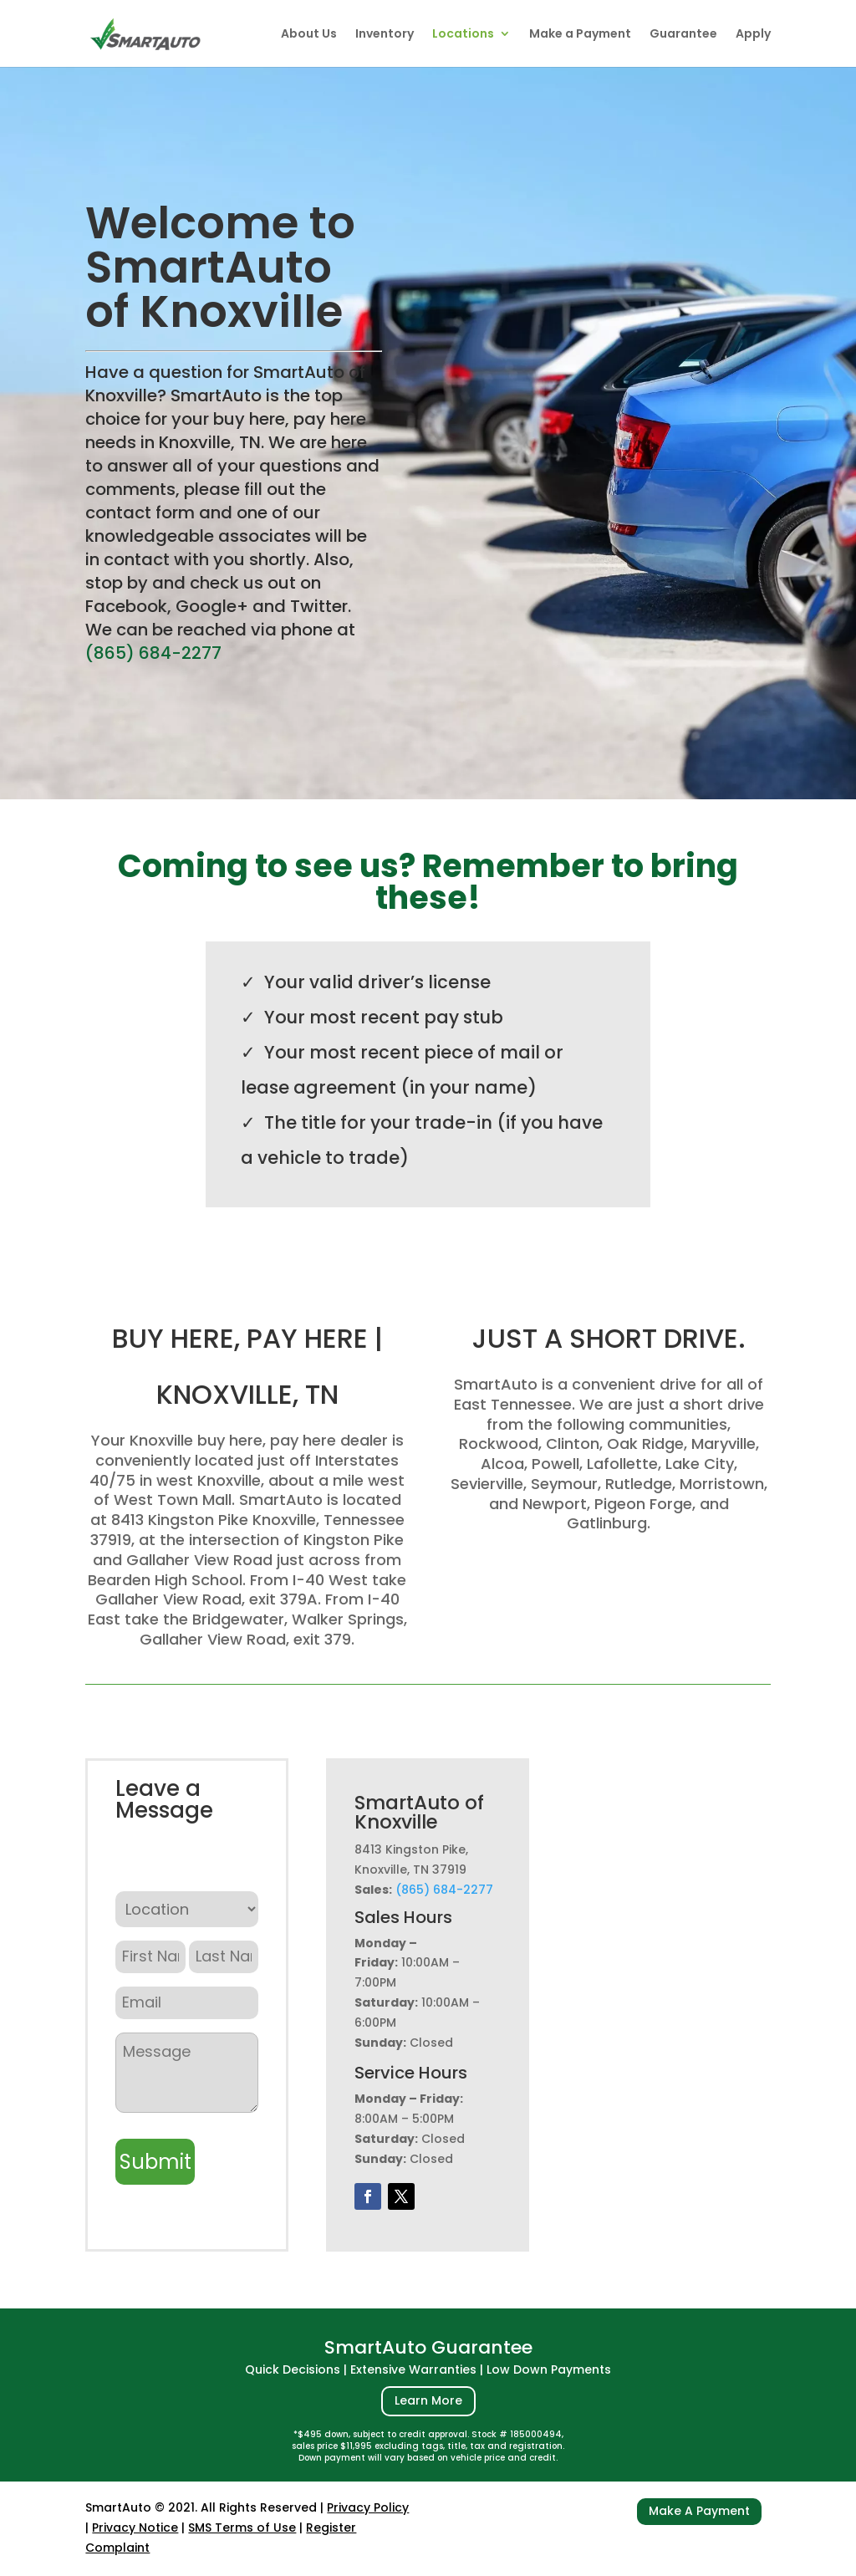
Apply (753, 35)
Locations (463, 35)
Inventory (384, 35)
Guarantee (683, 35)
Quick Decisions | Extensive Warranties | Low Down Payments (428, 2369)
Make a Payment (580, 35)
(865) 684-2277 (153, 653)
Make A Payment (699, 2510)
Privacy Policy (368, 2507)
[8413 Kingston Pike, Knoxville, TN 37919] (669, 1973)
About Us (309, 35)
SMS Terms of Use (242, 2527)
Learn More (428, 2400)
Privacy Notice (135, 2527)
